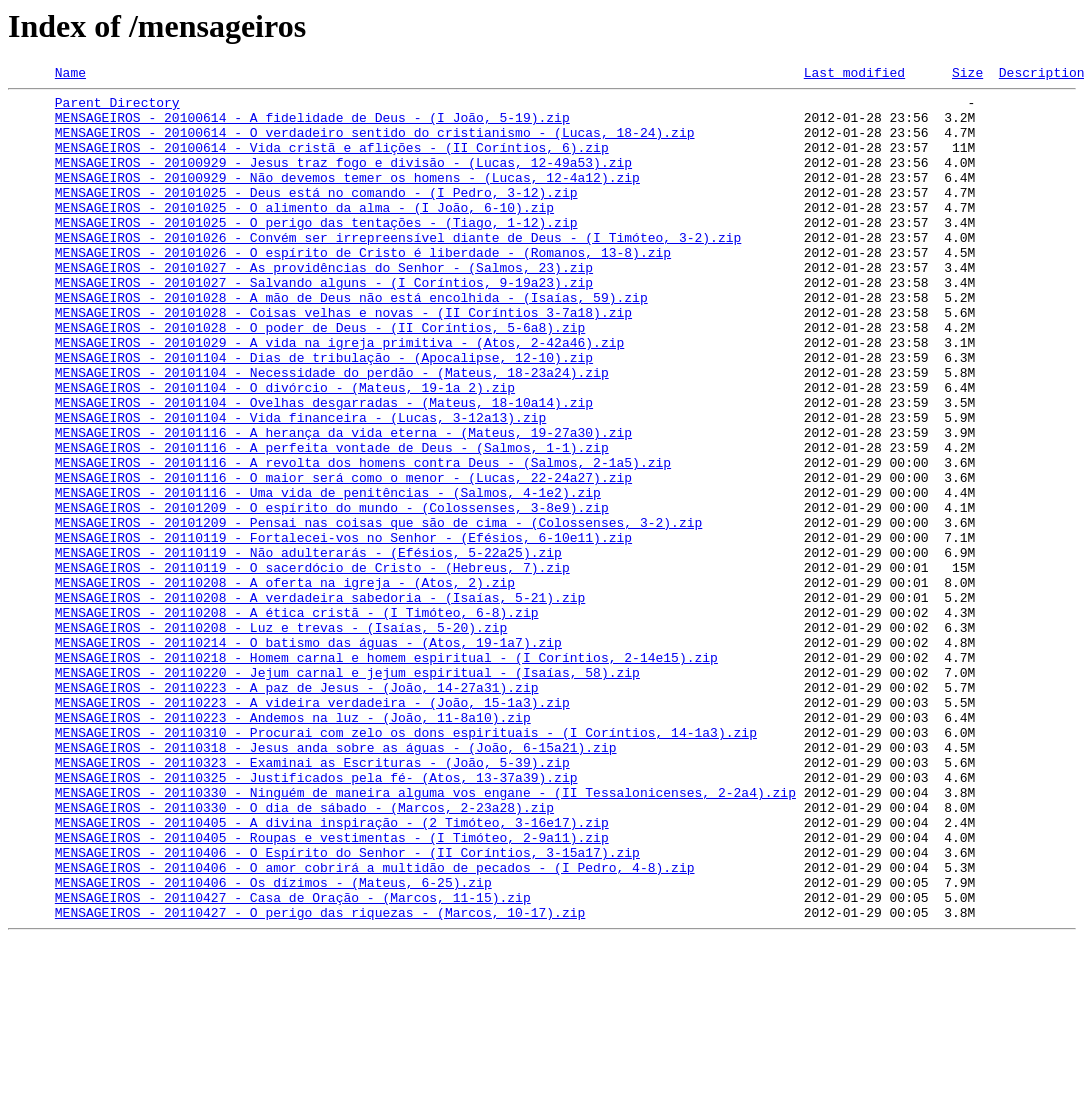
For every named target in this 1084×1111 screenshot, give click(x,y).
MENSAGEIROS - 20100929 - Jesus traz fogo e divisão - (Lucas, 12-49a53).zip (343, 180)
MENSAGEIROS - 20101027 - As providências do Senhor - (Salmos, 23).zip (324, 306)
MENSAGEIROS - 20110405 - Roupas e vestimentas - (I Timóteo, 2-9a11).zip (332, 990)
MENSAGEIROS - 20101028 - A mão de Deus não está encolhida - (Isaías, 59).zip (351, 342)
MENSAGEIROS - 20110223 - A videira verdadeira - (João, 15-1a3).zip (312, 828)
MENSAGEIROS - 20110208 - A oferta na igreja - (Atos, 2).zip (285, 684)
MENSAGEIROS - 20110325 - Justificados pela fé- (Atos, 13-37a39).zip (316, 918)
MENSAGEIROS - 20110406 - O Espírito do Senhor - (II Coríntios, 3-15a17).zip (347, 1008)
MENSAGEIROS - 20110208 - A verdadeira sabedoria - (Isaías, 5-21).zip (320, 702)
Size (967, 75)
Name (70, 75)
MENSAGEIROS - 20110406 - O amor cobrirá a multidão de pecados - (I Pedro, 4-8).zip (375, 1026)
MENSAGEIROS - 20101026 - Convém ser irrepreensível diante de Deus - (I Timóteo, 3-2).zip (398, 270)
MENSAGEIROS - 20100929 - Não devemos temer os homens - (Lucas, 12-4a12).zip (347, 198)
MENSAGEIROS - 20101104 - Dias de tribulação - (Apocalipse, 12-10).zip (324, 414)
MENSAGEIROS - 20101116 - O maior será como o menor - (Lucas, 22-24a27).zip (343, 558)
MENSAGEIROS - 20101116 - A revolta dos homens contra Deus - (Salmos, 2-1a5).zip (363, 540)
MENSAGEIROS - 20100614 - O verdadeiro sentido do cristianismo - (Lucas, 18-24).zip (375, 144)
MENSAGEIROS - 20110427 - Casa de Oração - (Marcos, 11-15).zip (293, 1062)
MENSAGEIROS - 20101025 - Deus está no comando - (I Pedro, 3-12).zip (316, 216)
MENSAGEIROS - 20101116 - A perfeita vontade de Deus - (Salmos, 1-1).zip (332, 522)
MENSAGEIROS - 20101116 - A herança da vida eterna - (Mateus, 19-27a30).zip (343, 504)
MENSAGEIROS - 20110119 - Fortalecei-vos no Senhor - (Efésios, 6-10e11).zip (343, 630)
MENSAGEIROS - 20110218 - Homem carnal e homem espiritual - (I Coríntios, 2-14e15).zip (386, 774)
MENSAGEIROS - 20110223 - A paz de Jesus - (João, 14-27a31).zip (297, 810)
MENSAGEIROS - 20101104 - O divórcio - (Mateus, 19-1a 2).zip (285, 450)
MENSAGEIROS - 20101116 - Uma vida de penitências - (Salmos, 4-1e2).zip (328, 576)
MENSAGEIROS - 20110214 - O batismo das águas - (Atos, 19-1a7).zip (308, 756)
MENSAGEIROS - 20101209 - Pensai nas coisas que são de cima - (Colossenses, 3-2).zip (378, 612)
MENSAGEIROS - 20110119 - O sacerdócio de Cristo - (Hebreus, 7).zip (312, 666)
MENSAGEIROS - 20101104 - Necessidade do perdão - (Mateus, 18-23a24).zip (332, 432)
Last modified (854, 75)
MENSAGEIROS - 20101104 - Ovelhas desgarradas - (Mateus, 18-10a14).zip (324, 468)
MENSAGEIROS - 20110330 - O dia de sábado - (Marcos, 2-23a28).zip (304, 954)
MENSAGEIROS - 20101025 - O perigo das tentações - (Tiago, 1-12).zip (316, 252)
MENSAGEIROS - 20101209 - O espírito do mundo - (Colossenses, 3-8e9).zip (332, 594)
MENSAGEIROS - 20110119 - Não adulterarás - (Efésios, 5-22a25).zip (308, 648)
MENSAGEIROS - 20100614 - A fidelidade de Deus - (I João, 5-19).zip (312, 126)
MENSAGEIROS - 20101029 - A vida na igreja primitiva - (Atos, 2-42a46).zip (339, 396)
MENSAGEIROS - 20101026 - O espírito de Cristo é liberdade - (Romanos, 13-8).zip (363, 288)
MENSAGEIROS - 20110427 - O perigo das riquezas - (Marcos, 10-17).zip (320, 1080)
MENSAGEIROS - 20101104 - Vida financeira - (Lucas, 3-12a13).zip (300, 486)
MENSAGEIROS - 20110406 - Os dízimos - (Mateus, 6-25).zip (273, 1044)
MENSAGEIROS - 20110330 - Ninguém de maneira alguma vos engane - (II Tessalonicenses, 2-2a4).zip (425, 936)
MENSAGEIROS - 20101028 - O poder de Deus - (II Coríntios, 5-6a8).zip (320, 378)
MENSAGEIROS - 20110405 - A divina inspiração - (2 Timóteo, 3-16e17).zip (332, 972)
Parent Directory (117, 108)
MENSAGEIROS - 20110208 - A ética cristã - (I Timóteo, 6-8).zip (297, 720)
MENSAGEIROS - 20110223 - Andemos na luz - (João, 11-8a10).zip (293, 846)
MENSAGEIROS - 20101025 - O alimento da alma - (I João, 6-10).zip (304, 234)
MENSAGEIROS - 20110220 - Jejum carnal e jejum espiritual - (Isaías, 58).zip (347, 792)
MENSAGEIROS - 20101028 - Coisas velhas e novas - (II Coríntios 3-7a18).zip (343, 360)
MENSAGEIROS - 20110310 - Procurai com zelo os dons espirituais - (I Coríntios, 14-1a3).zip (406, 864)
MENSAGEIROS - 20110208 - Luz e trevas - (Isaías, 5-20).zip (281, 738)
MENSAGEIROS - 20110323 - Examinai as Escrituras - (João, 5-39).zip (312, 900)
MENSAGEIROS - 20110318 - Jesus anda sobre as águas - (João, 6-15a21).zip (336, 882)
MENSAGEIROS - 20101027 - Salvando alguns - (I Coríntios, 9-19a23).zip (324, 324)
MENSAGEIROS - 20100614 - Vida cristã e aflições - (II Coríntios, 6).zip (332, 162)
